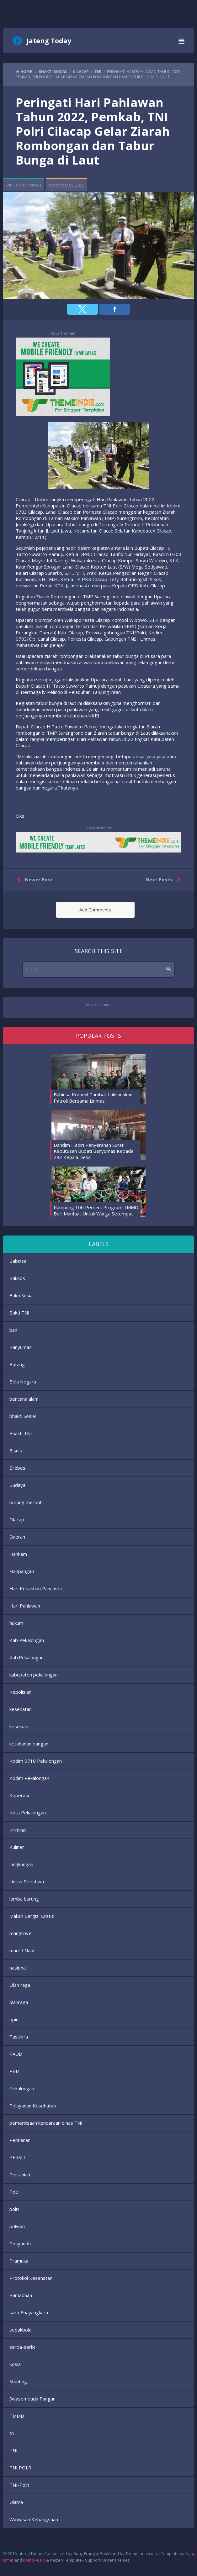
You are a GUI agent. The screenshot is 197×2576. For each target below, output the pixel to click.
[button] (82, 309)
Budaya (17, 1485)
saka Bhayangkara (28, 2312)
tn (11, 2433)
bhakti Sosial (22, 1416)
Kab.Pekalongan (26, 1657)
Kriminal (17, 1830)
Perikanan (19, 2140)
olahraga (18, 2002)
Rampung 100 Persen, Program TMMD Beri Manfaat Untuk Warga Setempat (96, 1210)
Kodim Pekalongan (29, 1778)
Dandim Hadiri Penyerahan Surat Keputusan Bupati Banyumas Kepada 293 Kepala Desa (93, 1151)
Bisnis (15, 1450)
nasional (18, 1968)
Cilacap (16, 1519)
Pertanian (19, 2174)
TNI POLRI (21, 2467)
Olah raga (19, 1985)
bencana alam (24, 1399)
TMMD (16, 2416)
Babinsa (17, 1261)
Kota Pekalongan (27, 1812)
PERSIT (17, 2157)
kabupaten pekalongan (33, 1674)
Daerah (17, 1537)
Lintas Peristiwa (26, 1881)
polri (14, 2209)
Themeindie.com (141, 2553)
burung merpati (26, 1502)
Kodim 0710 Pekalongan (35, 1761)
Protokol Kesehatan (30, 2278)
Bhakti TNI (20, 1433)
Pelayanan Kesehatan (32, 2105)
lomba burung (24, 1899)
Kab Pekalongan (26, 1640)
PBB (14, 2071)
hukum (16, 1623)
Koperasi (19, 1795)
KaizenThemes (115, 2560)
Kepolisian (20, 1692)
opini (14, 2019)
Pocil (14, 2192)
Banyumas (20, 1347)
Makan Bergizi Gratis (31, 1916)
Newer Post (33, 880)
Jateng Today (49, 40)
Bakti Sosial (21, 1295)
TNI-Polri (19, 2485)
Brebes (17, 1468)
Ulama (16, 2502)
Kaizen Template (66, 2560)
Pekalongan (21, 2088)
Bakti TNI (19, 1312)
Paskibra (18, 2036)
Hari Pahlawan (24, 1606)
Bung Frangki (85, 2553)
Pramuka (18, 2261)
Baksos (17, 1278)
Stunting (18, 2381)
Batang (17, 1364)
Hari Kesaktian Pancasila (35, 1588)
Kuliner (16, 1847)
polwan (17, 2226)
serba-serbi (22, 2347)
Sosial (15, 2364)
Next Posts (164, 880)
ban (13, 1330)
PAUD (15, 2054)
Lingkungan (21, 1864)
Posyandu (20, 2243)
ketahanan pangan (28, 1743)
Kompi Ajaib (34, 2560)
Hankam (18, 1554)
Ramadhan (20, 2295)
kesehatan (20, 1709)
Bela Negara (22, 1381)
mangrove (20, 1933)
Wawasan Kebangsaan (33, 2519)
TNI (13, 2450)
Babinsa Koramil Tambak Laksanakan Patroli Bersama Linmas (93, 1097)
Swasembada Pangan (32, 2398)
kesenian (18, 1726)
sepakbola (20, 2330)
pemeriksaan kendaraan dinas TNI (46, 2123)
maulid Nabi (21, 1950)
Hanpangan (21, 1571)
